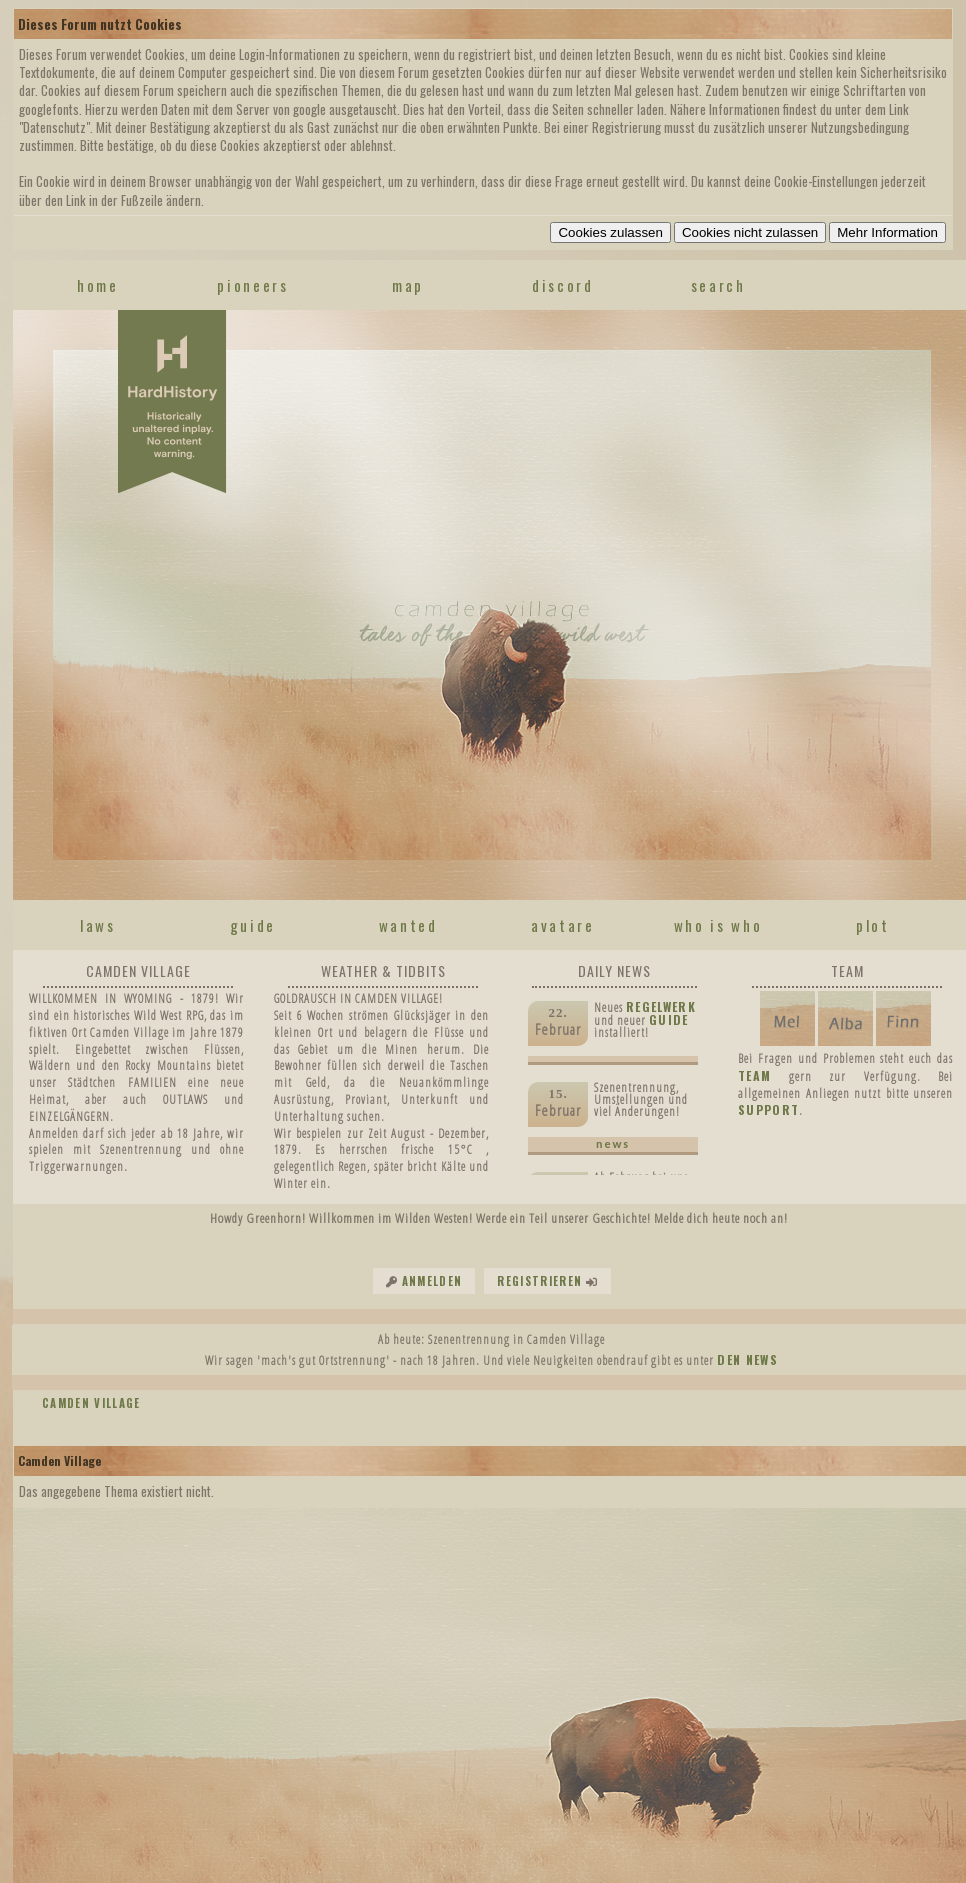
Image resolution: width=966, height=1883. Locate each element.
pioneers (252, 285)
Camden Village (91, 1403)
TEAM (754, 1075)
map (408, 285)
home (98, 285)
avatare (563, 925)
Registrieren (539, 1281)
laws (98, 925)
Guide (669, 1019)
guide (253, 925)
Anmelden (432, 1281)
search (718, 285)
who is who (718, 925)
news (613, 1144)
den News (747, 1359)
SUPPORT (768, 1109)
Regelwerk (661, 1006)
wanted (408, 925)
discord (563, 285)
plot (873, 925)
